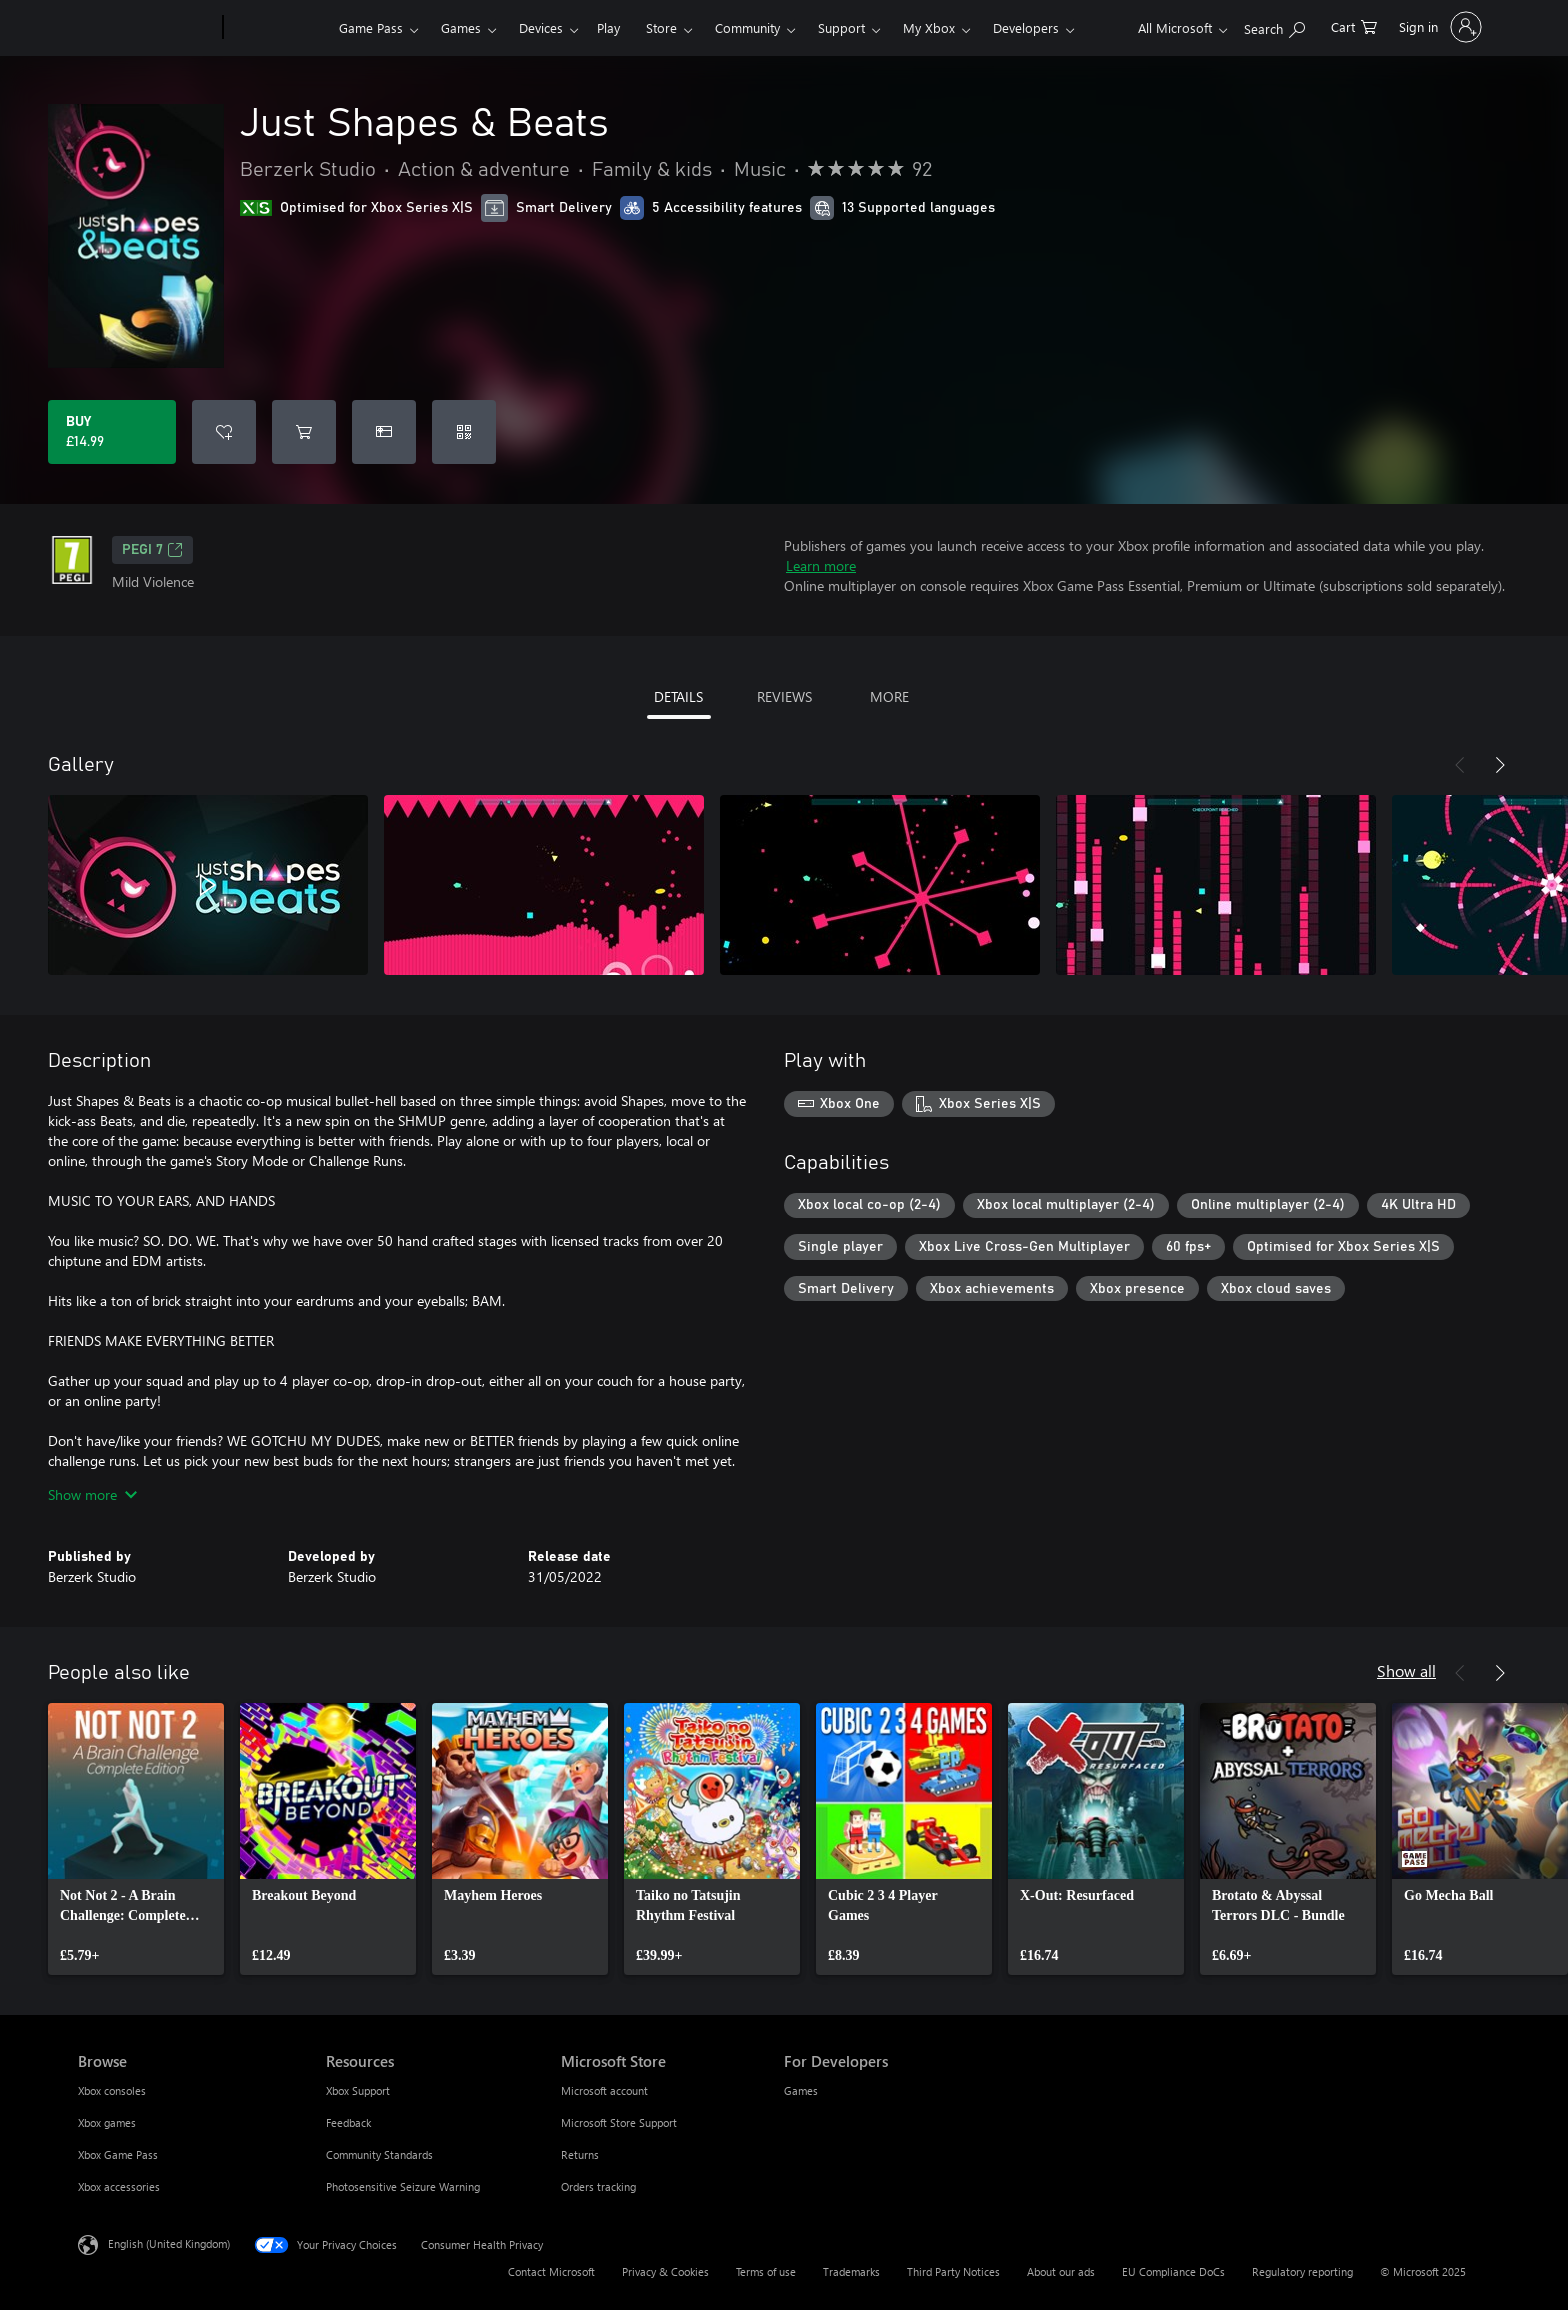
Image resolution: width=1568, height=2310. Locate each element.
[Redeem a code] (464, 432)
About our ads (1061, 2271)
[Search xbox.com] (1274, 25)
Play (608, 27)
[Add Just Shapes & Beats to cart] (304, 432)
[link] (136, 1839)
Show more (92, 1494)
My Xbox (929, 27)
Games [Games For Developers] (801, 2090)
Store (661, 27)
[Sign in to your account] (1438, 27)
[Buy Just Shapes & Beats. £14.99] (112, 432)
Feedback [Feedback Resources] (348, 2122)
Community (747, 27)
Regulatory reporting (1302, 2271)
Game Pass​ (371, 27)
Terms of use (766, 2271)
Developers (1026, 27)
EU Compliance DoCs (1173, 2271)
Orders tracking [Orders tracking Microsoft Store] (598, 2186)
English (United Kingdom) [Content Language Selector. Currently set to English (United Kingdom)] (169, 2243)
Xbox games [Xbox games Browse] (107, 2122)
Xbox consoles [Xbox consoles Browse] (112, 2090)
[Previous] (1460, 765)
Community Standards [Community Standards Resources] (379, 2154)
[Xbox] (278, 28)
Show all (1406, 1670)
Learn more (821, 565)
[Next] (1500, 765)
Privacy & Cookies (665, 2271)
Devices (541, 27)
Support (841, 27)
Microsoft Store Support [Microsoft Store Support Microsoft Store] (619, 2122)
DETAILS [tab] (678, 696)
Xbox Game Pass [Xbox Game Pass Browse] (118, 2154)
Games (461, 27)
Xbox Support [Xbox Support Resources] (358, 2090)
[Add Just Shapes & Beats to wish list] (224, 432)
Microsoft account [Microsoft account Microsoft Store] (604, 2090)
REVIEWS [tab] (784, 696)
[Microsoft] (146, 28)
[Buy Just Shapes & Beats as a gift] (384, 432)
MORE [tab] (889, 696)
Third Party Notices (953, 2271)
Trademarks (851, 2271)
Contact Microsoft (551, 2271)
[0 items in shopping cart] (1354, 25)
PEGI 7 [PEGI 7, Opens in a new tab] (152, 550)
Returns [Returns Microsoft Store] (580, 2154)
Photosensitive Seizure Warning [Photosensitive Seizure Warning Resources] (403, 2186)
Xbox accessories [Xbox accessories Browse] (119, 2186)
